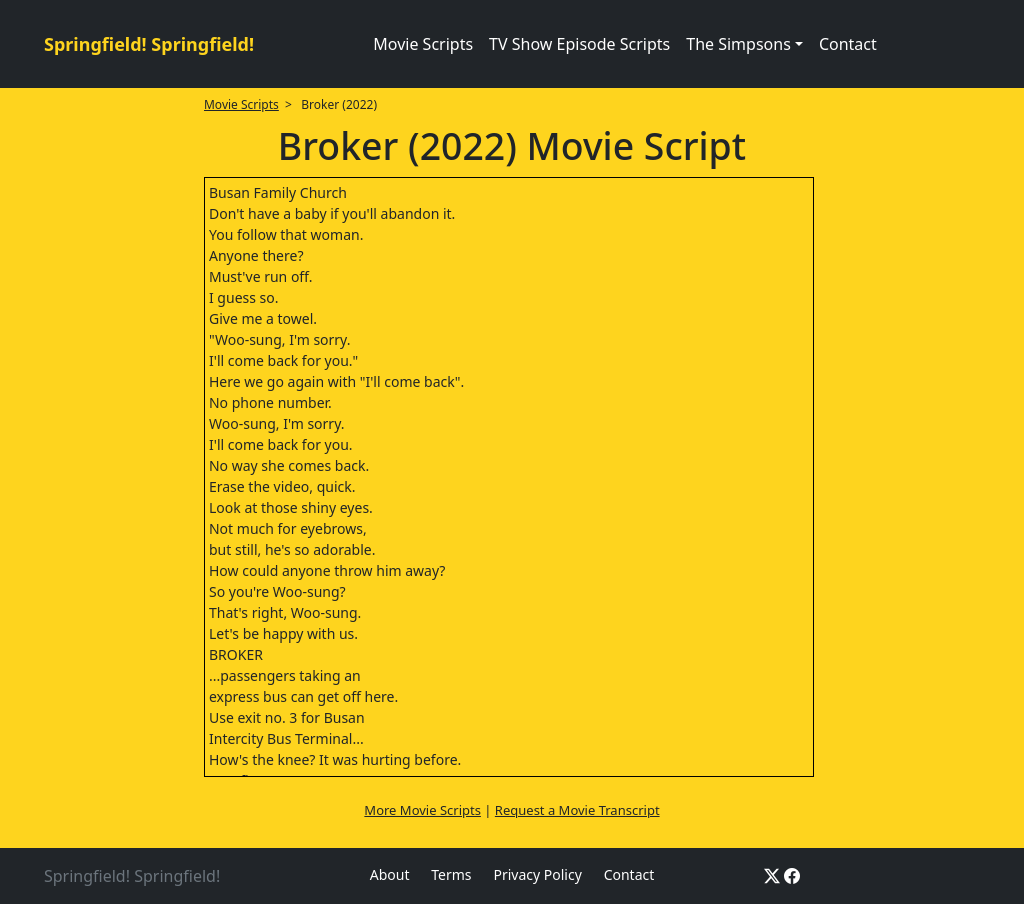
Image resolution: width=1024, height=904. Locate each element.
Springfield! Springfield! (149, 44)
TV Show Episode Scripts (579, 44)
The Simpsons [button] (738, 44)
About (390, 874)
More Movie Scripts (422, 810)
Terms (451, 874)
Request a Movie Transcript (577, 810)
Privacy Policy (537, 874)
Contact (848, 44)
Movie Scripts (423, 44)
